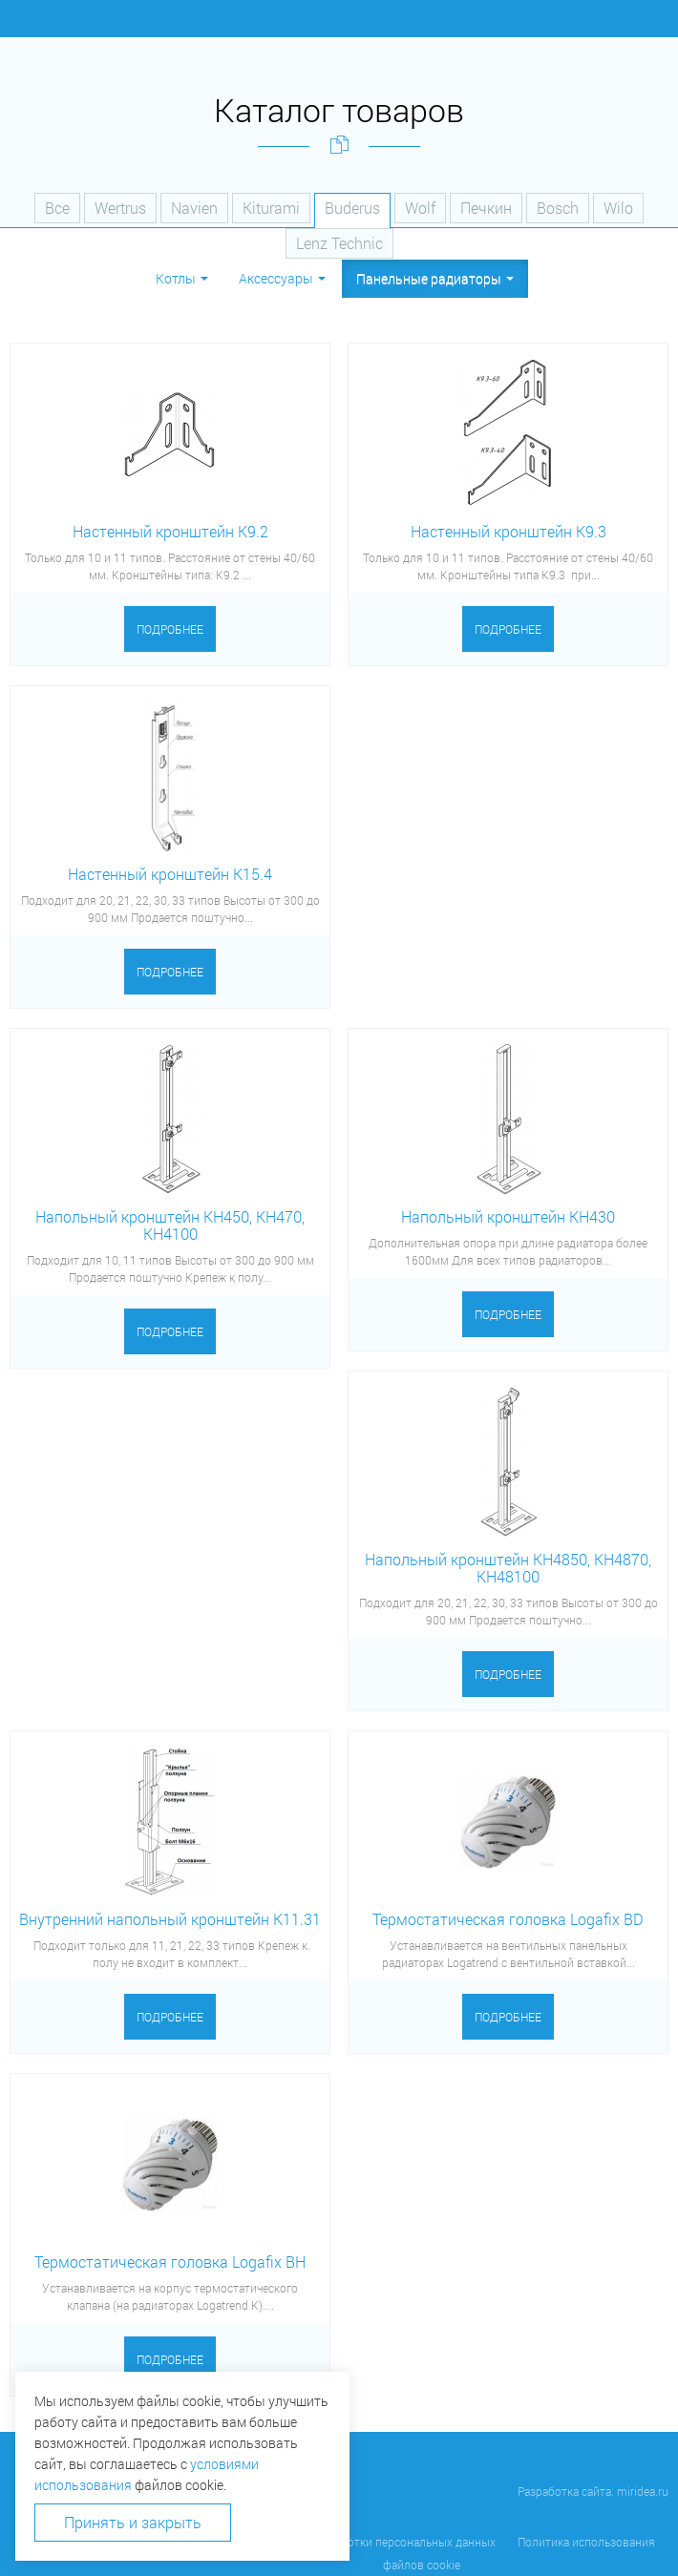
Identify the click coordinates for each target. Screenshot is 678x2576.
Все (57, 208)
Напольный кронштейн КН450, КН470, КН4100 (170, 1225)
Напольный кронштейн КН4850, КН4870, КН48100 (508, 1567)
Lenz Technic (339, 243)
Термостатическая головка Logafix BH (170, 2261)
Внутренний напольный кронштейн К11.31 (170, 1919)
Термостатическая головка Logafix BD (508, 1919)
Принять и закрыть (132, 2522)
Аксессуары (282, 278)
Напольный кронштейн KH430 (508, 1216)
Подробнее (170, 629)
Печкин (486, 208)
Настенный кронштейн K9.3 (508, 531)
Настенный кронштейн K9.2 (170, 531)
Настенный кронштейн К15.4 (170, 874)
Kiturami (271, 208)
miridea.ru (642, 2491)
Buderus (352, 208)
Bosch (558, 208)
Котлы (182, 278)
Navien (194, 208)
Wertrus (120, 208)
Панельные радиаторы (435, 278)
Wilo (618, 208)
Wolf (420, 208)
